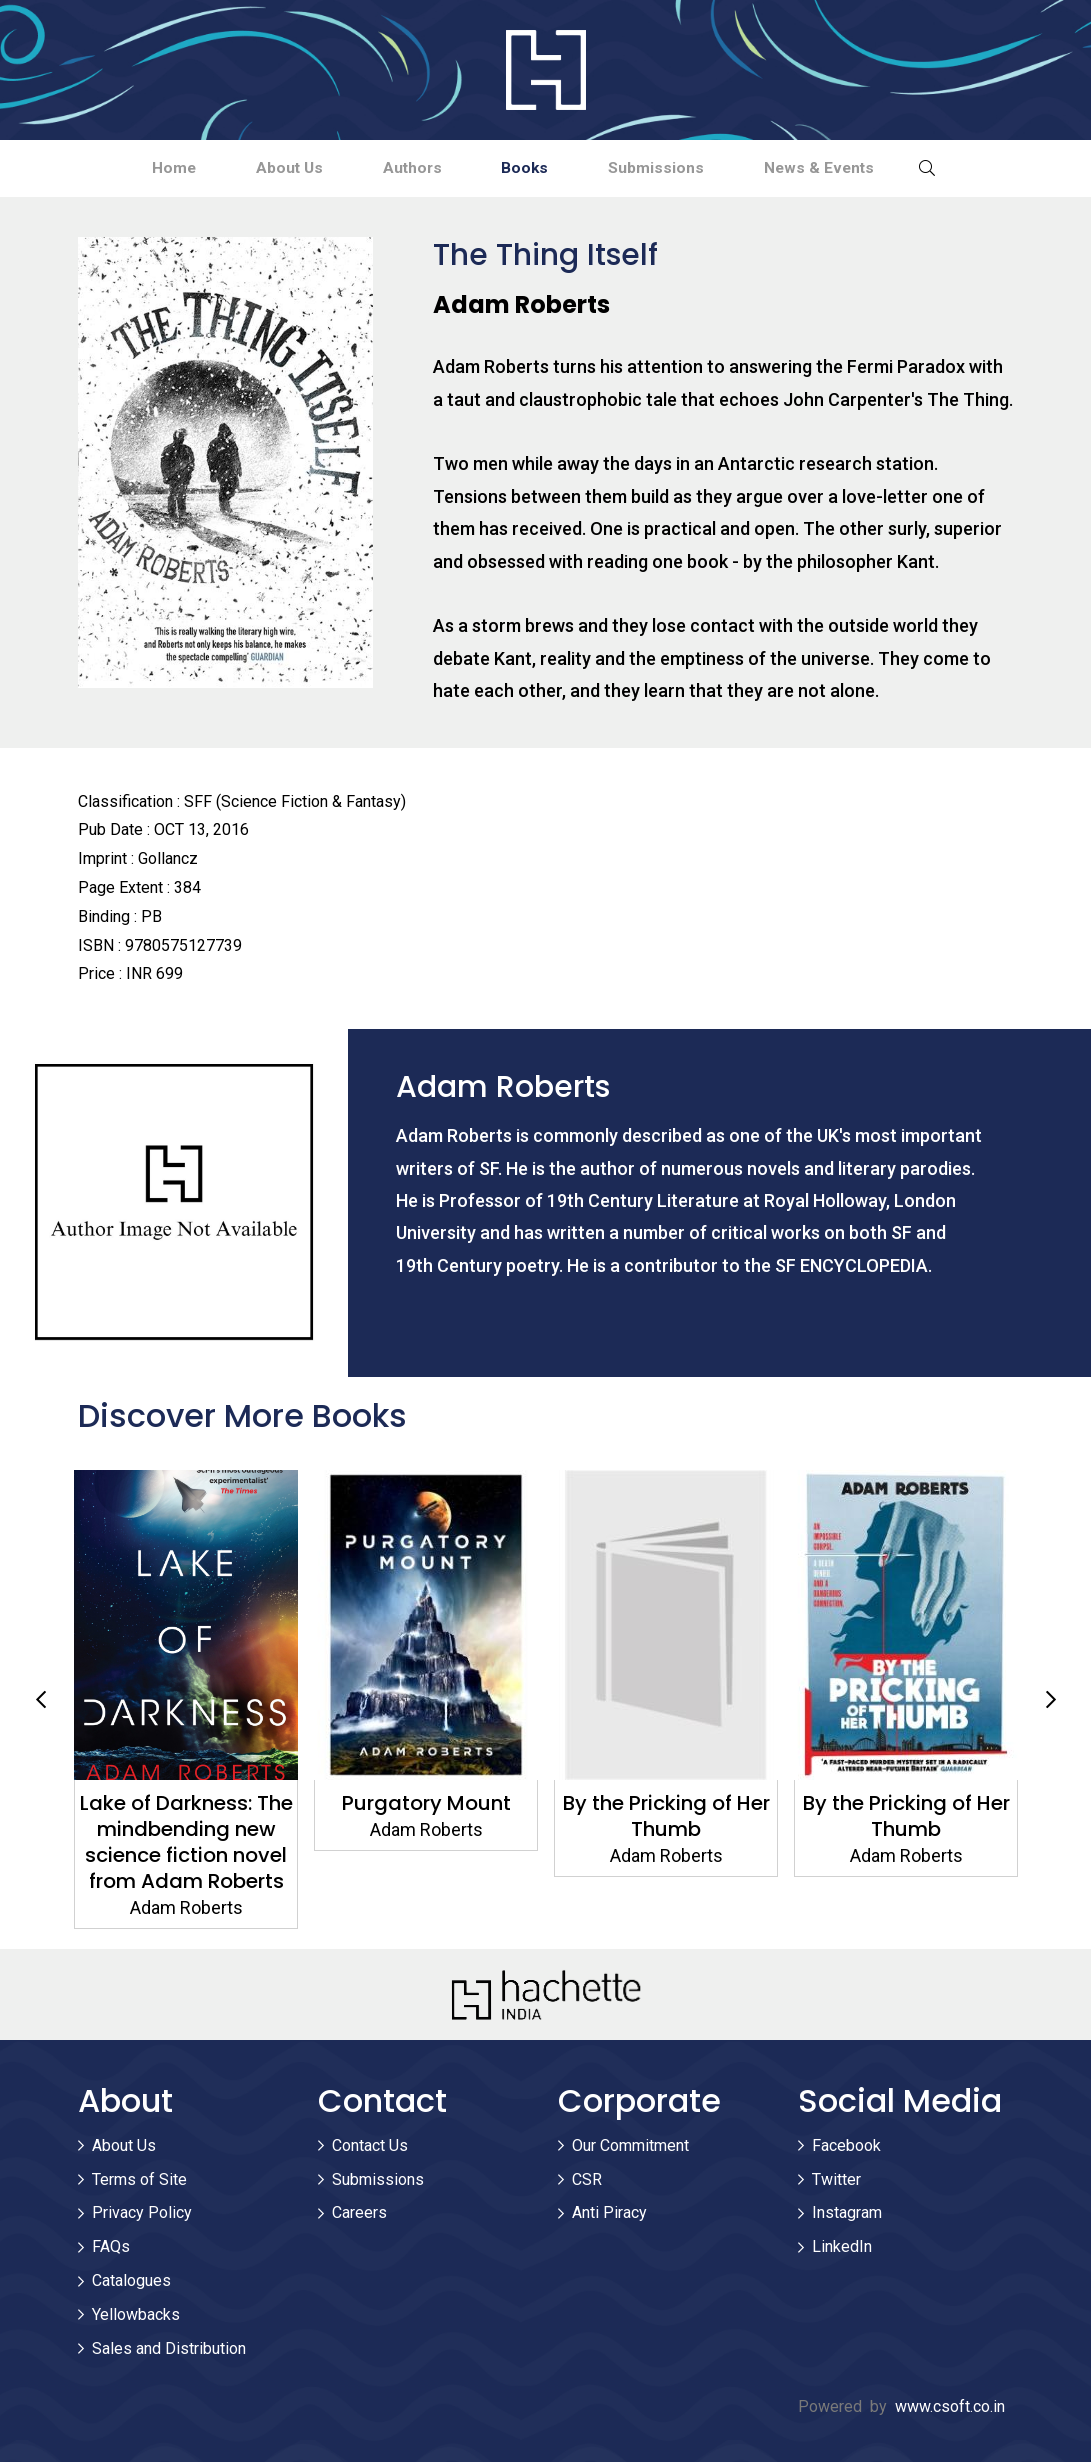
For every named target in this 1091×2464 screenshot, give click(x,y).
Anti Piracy (609, 2215)
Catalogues (131, 2282)
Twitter (836, 2181)
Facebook (846, 2147)
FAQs (111, 2248)
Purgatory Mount (425, 1805)
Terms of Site (139, 2181)
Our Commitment (630, 2147)
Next (1051, 1702)
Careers (359, 2215)
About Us (271, 168)
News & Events (847, 168)
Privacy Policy (142, 2215)
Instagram (847, 2215)
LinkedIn (842, 2248)
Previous (41, 1702)
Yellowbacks (136, 2316)
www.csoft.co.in (950, 2408)
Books (531, 168)
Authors (406, 168)
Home (144, 168)
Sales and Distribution (169, 2350)
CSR (587, 2181)
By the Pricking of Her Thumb (665, 1818)
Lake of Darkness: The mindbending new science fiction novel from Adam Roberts (185, 1844)
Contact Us (370, 2147)
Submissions (673, 168)
